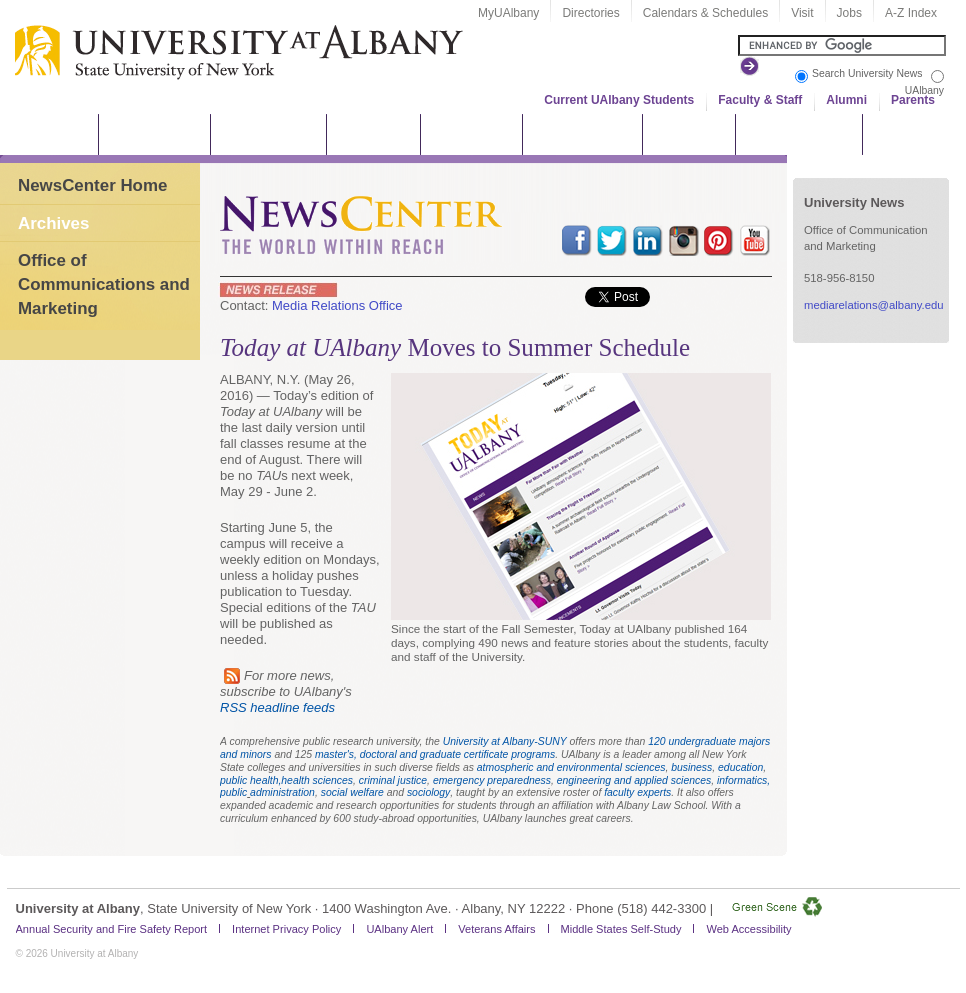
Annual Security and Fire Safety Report (112, 929)
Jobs (849, 13)
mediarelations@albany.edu (874, 305)
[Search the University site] (842, 45)
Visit (802, 13)
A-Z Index (911, 13)
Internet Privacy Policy (286, 929)
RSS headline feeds (277, 707)
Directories (590, 13)
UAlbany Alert (399, 929)
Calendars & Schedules (705, 13)
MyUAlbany (508, 13)
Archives (53, 223)
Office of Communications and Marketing (104, 284)
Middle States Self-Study (621, 929)
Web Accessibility (748, 929)
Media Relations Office (337, 305)
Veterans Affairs (496, 929)
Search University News (867, 73)
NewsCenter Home (92, 185)
